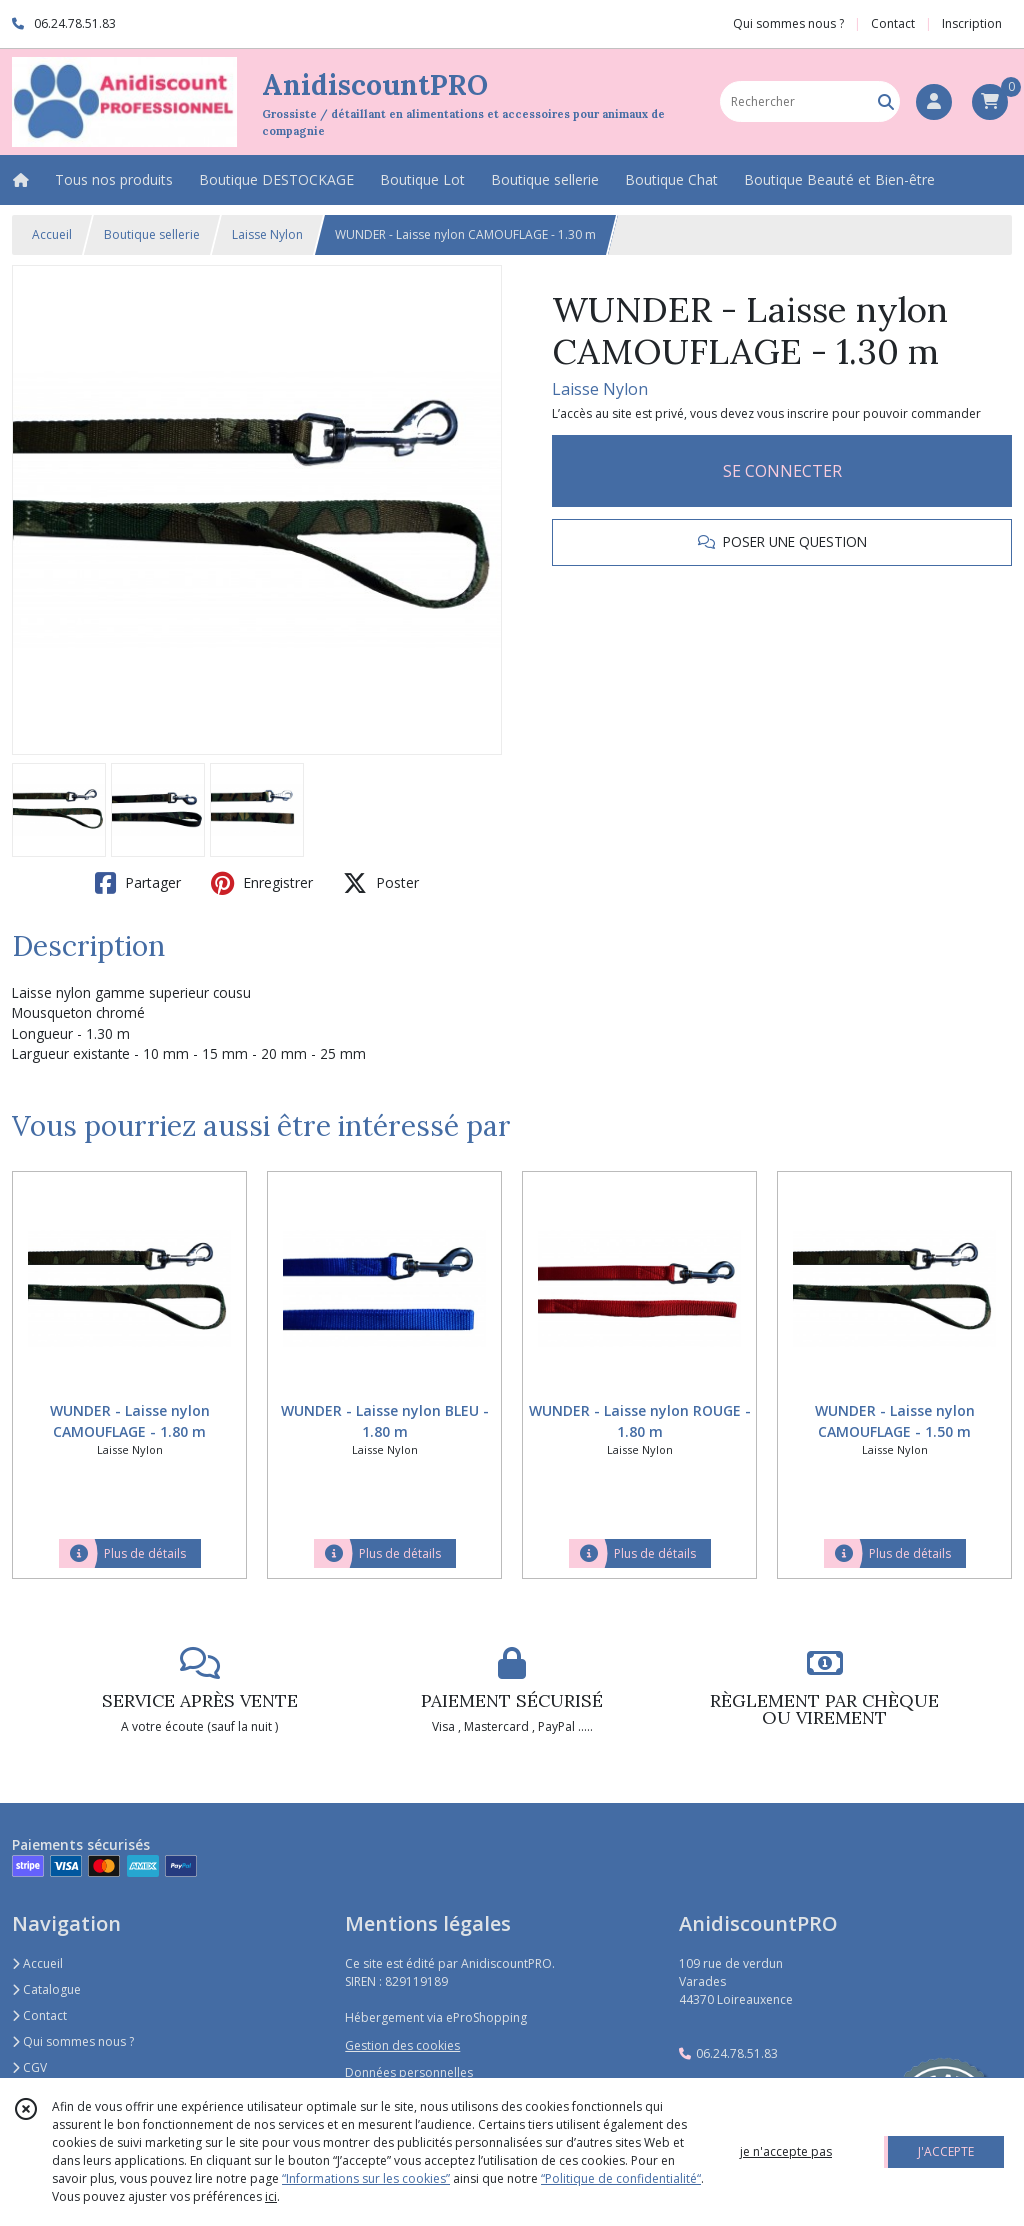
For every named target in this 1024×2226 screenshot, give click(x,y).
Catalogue (46, 1989)
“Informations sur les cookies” (366, 2178)
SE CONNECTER (782, 471)
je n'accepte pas (786, 2151)
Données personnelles (409, 2072)
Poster (381, 883)
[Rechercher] (886, 101)
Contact (893, 23)
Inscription (972, 23)
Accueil (52, 234)
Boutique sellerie (152, 234)
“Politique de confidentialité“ (621, 2178)
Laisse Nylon (267, 234)
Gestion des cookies (402, 2045)
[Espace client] (934, 102)
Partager (138, 883)
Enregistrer (262, 883)
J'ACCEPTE (946, 2151)
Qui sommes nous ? (73, 2041)
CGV (29, 2067)
